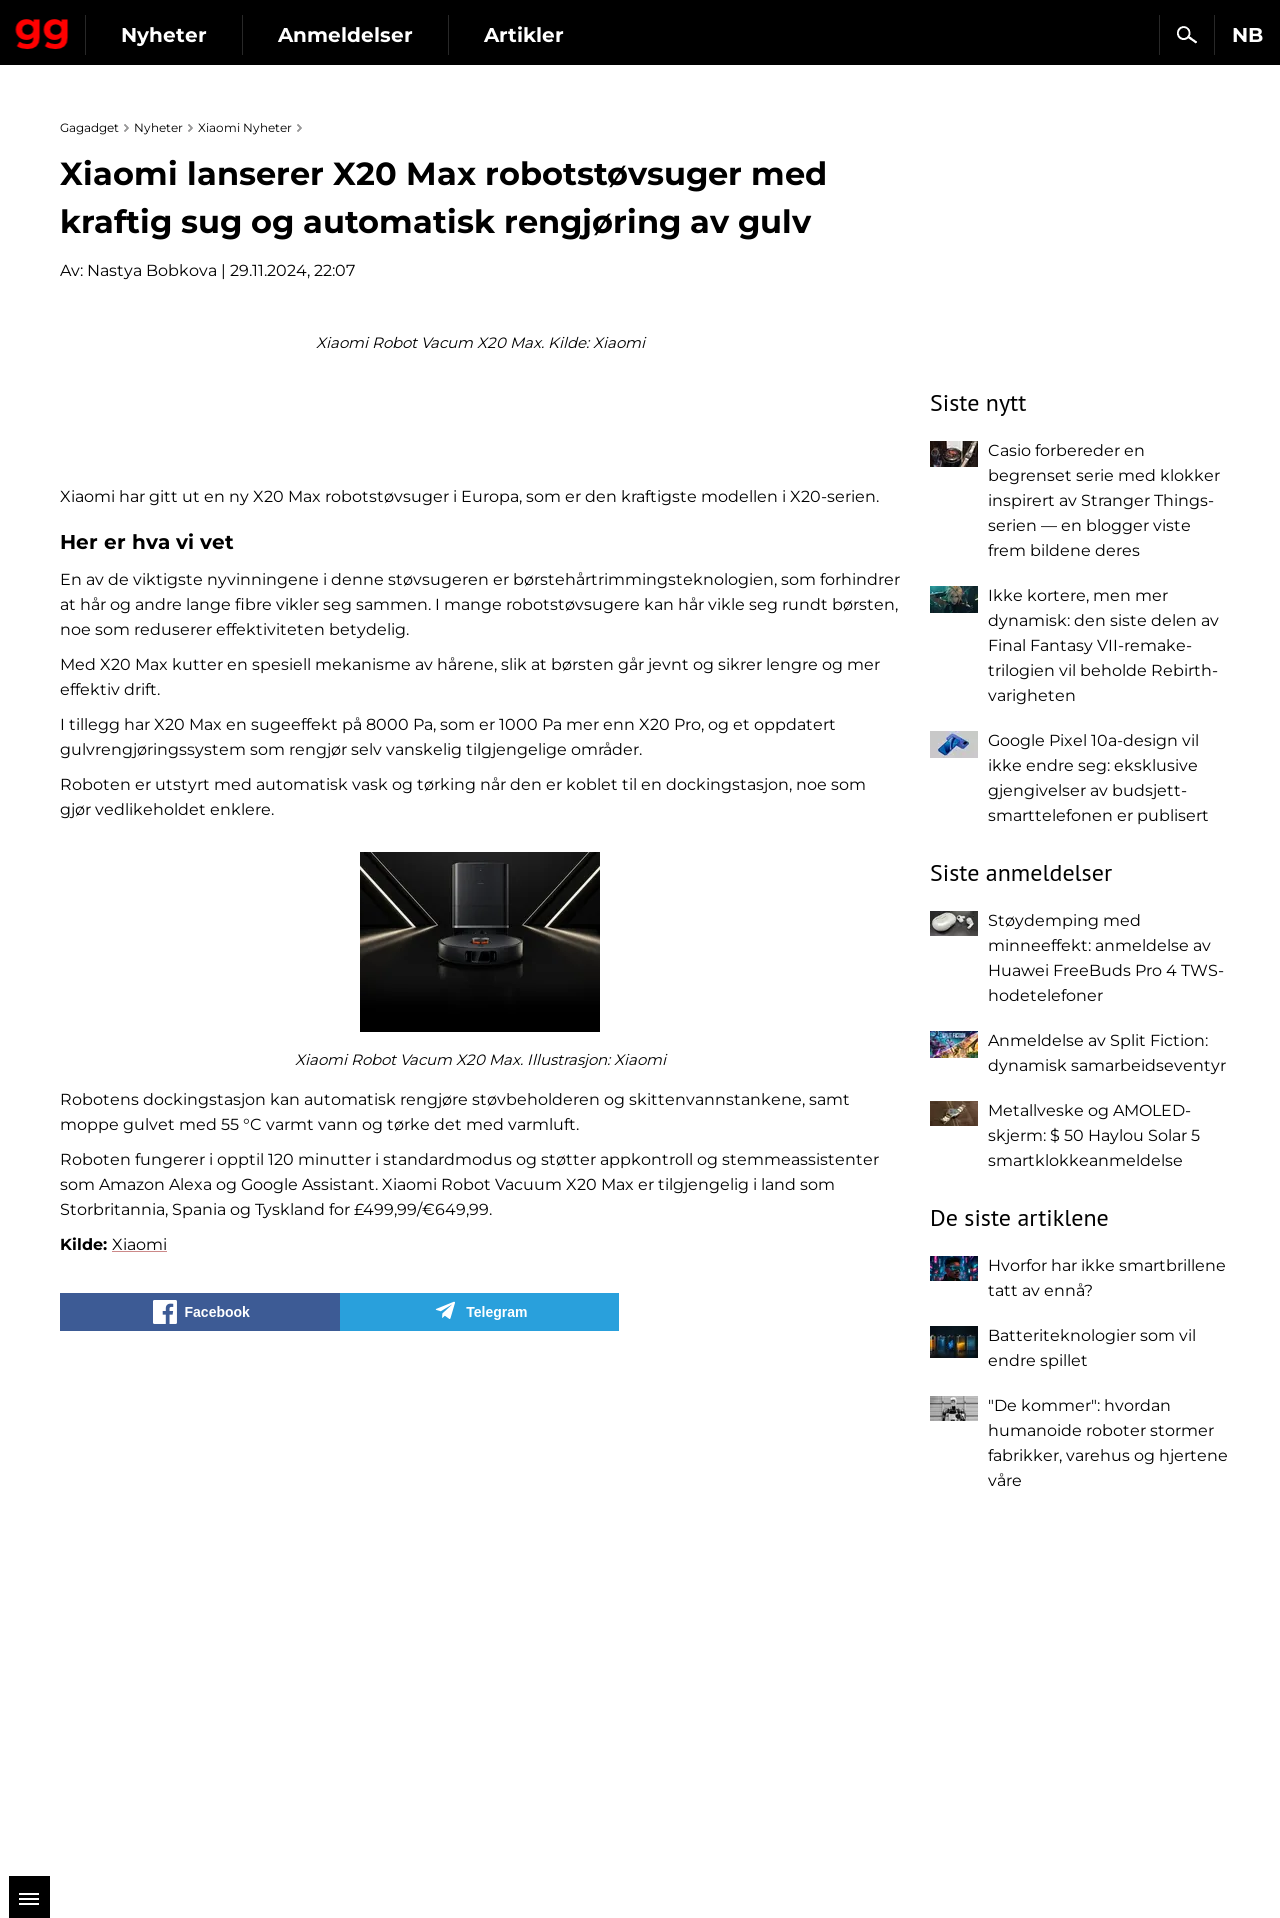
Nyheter (348, 35)
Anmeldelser (529, 35)
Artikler (708, 35)
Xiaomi (139, 1739)
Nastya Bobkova (152, 270)
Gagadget (134, 26)
